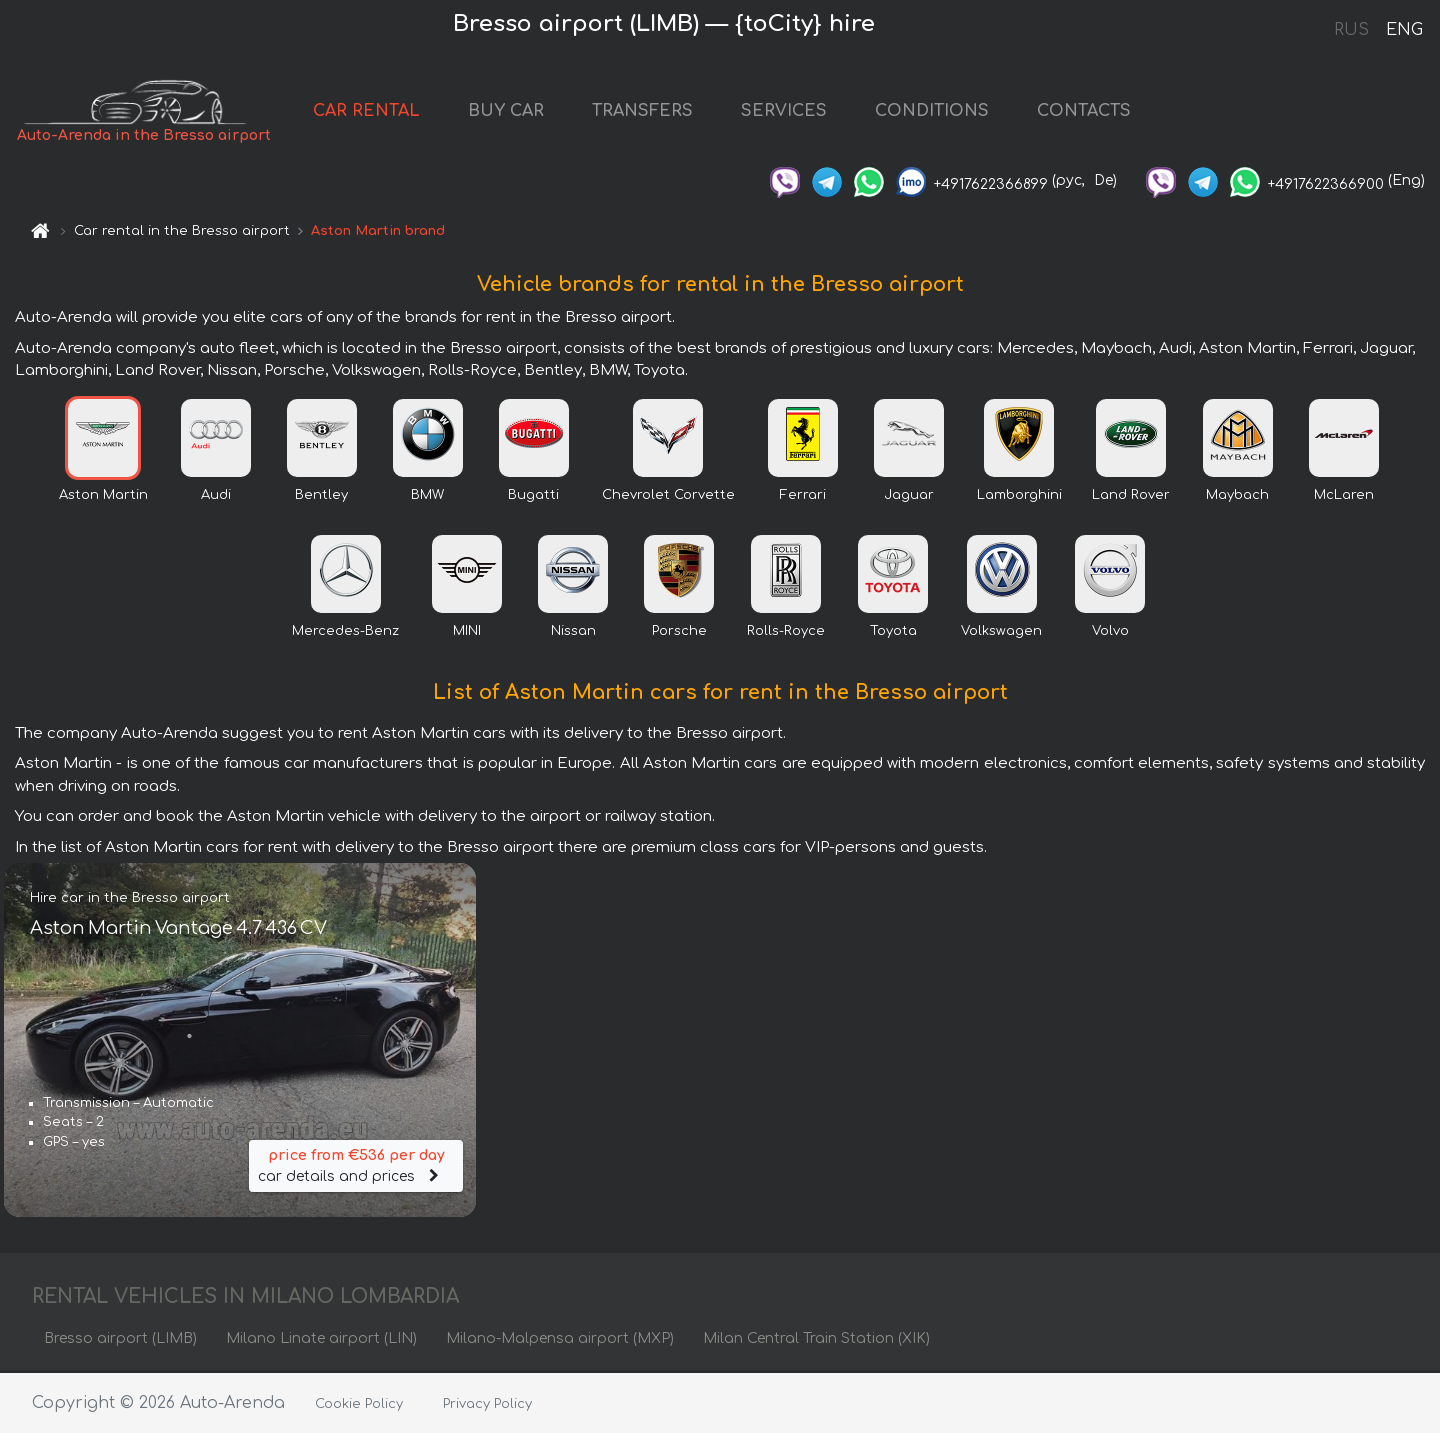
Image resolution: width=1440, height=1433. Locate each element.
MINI (467, 633)
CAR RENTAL (366, 112)
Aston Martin (103, 497)
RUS (1351, 30)
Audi (216, 497)
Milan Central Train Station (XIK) (816, 1340)
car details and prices (356, 1165)
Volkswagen (1001, 633)
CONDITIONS (932, 112)
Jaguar (909, 497)
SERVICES (784, 112)
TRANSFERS (642, 112)
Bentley (321, 497)
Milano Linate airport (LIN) (321, 1340)
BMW (427, 497)
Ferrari (803, 497)
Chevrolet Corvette (668, 497)
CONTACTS (1084, 112)
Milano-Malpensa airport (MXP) (560, 1340)
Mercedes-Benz (345, 633)
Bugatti (533, 497)
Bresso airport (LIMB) (120, 1340)
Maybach (1237, 497)
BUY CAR (506, 112)
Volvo (1110, 633)
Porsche (679, 633)
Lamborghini (1019, 497)
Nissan (573, 633)
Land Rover (1131, 497)
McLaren (1344, 497)
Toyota (893, 633)
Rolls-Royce (786, 633)
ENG (1404, 30)
